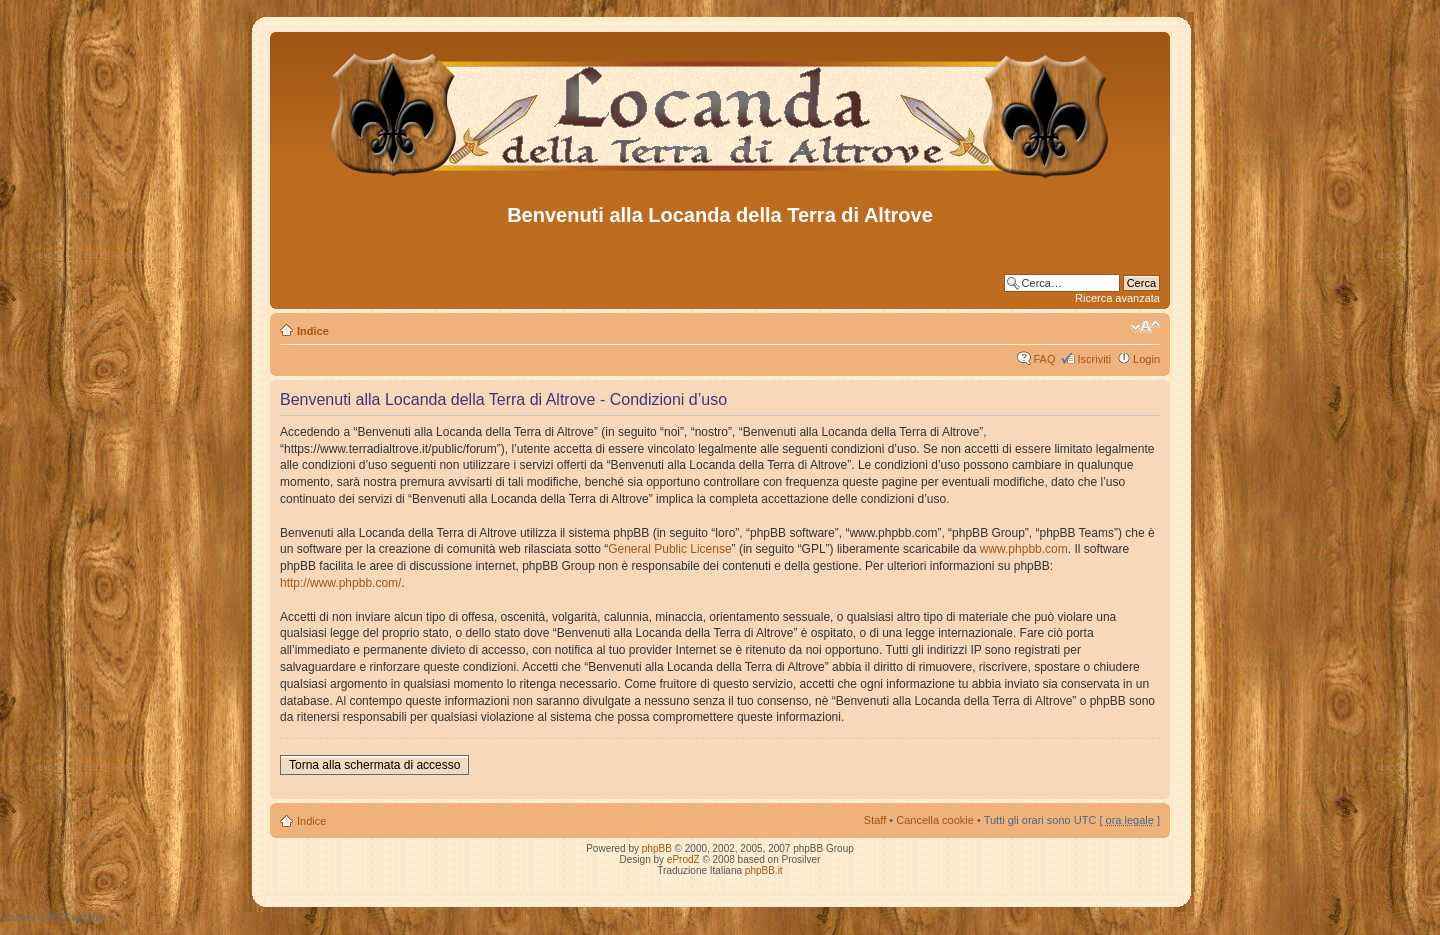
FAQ (1044, 359)
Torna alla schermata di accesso (374, 765)
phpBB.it (764, 870)
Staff (875, 820)
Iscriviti (1094, 359)
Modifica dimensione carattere (1145, 327)
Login (1146, 359)
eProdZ (683, 859)
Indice (313, 331)
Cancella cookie (935, 820)
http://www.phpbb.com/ (340, 583)
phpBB (657, 848)
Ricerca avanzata (1117, 298)
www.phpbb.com (1024, 549)
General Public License (669, 549)
